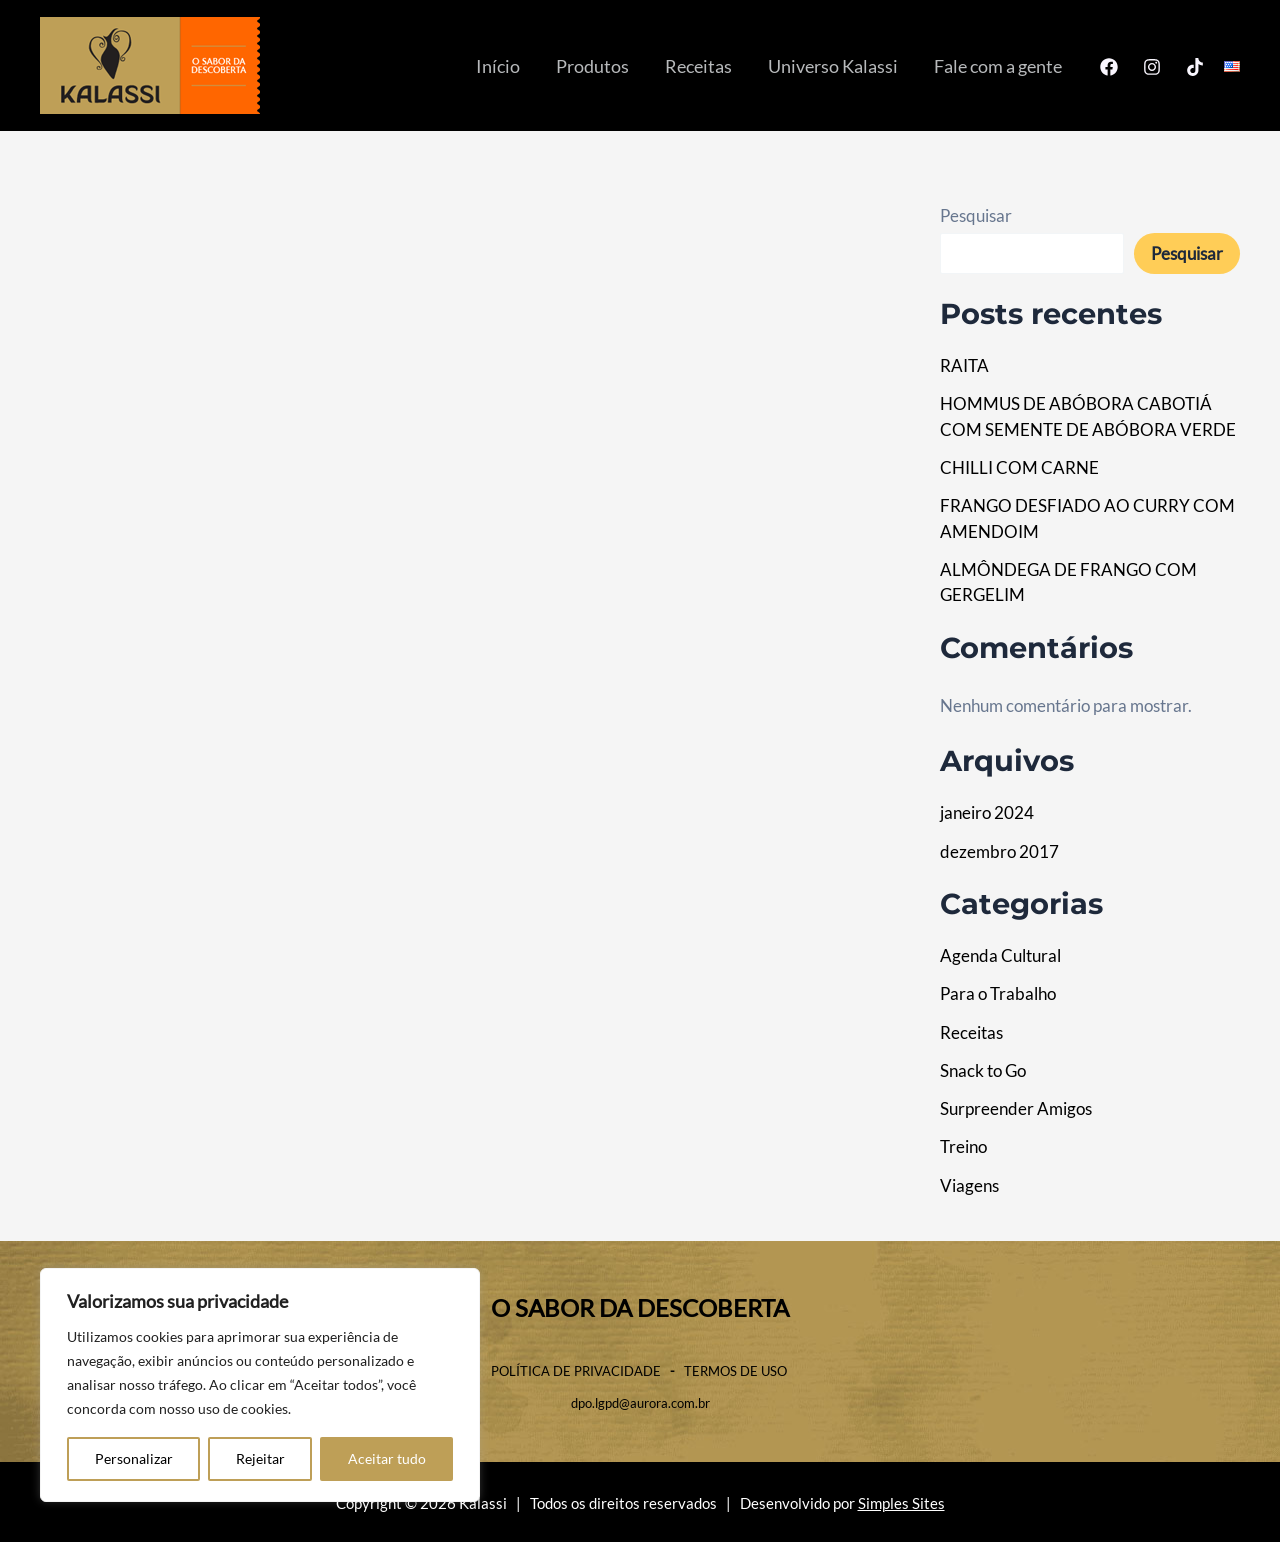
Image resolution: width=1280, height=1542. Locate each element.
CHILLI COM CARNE (1019, 467)
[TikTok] (1195, 67)
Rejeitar (260, 1458)
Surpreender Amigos (1016, 1108)
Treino (963, 1146)
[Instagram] (1152, 67)
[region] (260, 1385)
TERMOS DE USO (737, 1371)
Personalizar (134, 1458)
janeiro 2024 (987, 812)
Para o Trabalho (998, 993)
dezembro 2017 (999, 851)
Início (498, 66)
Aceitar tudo (387, 1458)
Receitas (698, 66)
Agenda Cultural (1000, 955)
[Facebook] (1109, 67)
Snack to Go (983, 1070)
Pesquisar (976, 215)
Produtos (592, 66)
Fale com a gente (998, 66)
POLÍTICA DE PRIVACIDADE (576, 1371)
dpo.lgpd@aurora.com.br (640, 1403)
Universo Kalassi (833, 66)
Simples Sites (901, 1503)
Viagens (969, 1185)
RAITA (964, 365)
